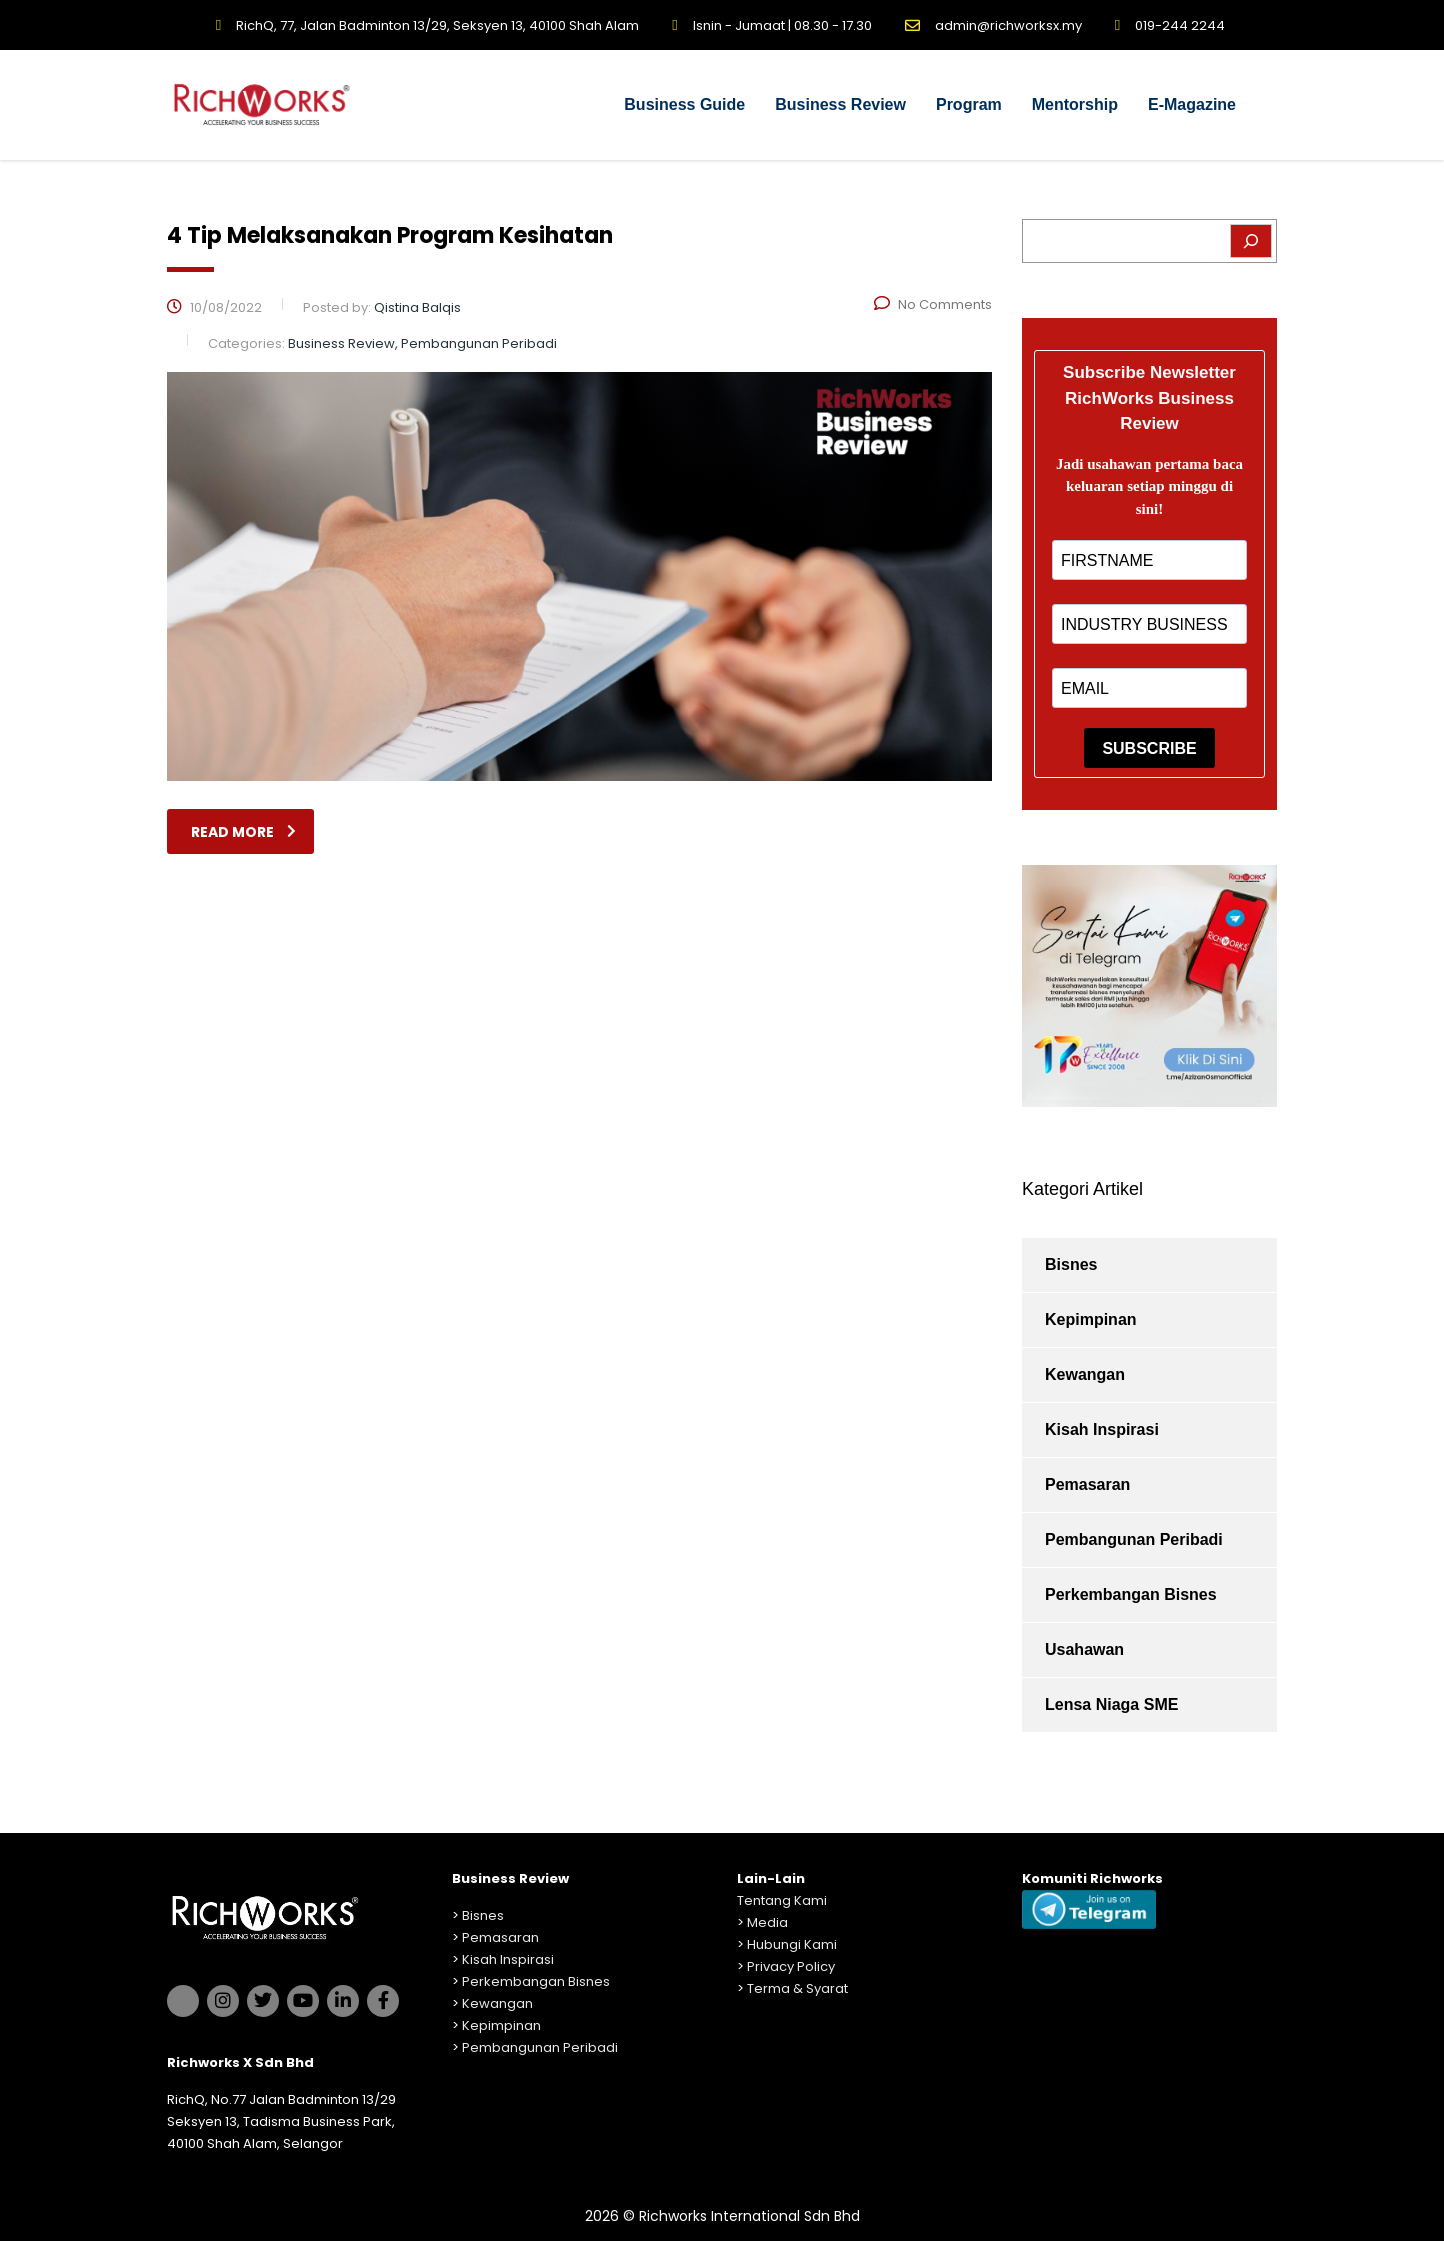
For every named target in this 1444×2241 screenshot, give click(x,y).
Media (767, 1922)
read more (243, 832)
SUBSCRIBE (1149, 748)
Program (969, 104)
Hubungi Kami (792, 1944)
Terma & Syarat (797, 1988)
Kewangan (1085, 1374)
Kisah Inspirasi (1102, 1429)
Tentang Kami (782, 1900)
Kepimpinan (1091, 1319)
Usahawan (1084, 1649)
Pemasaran (1087, 1484)
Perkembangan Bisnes (1131, 1594)
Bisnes (1071, 1264)
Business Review (840, 104)
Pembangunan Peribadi (1134, 1539)
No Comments (933, 304)
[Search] (1251, 241)
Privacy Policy (791, 1966)
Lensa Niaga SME (1111, 1704)
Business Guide (684, 104)
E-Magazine (1192, 104)
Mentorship (1075, 104)
